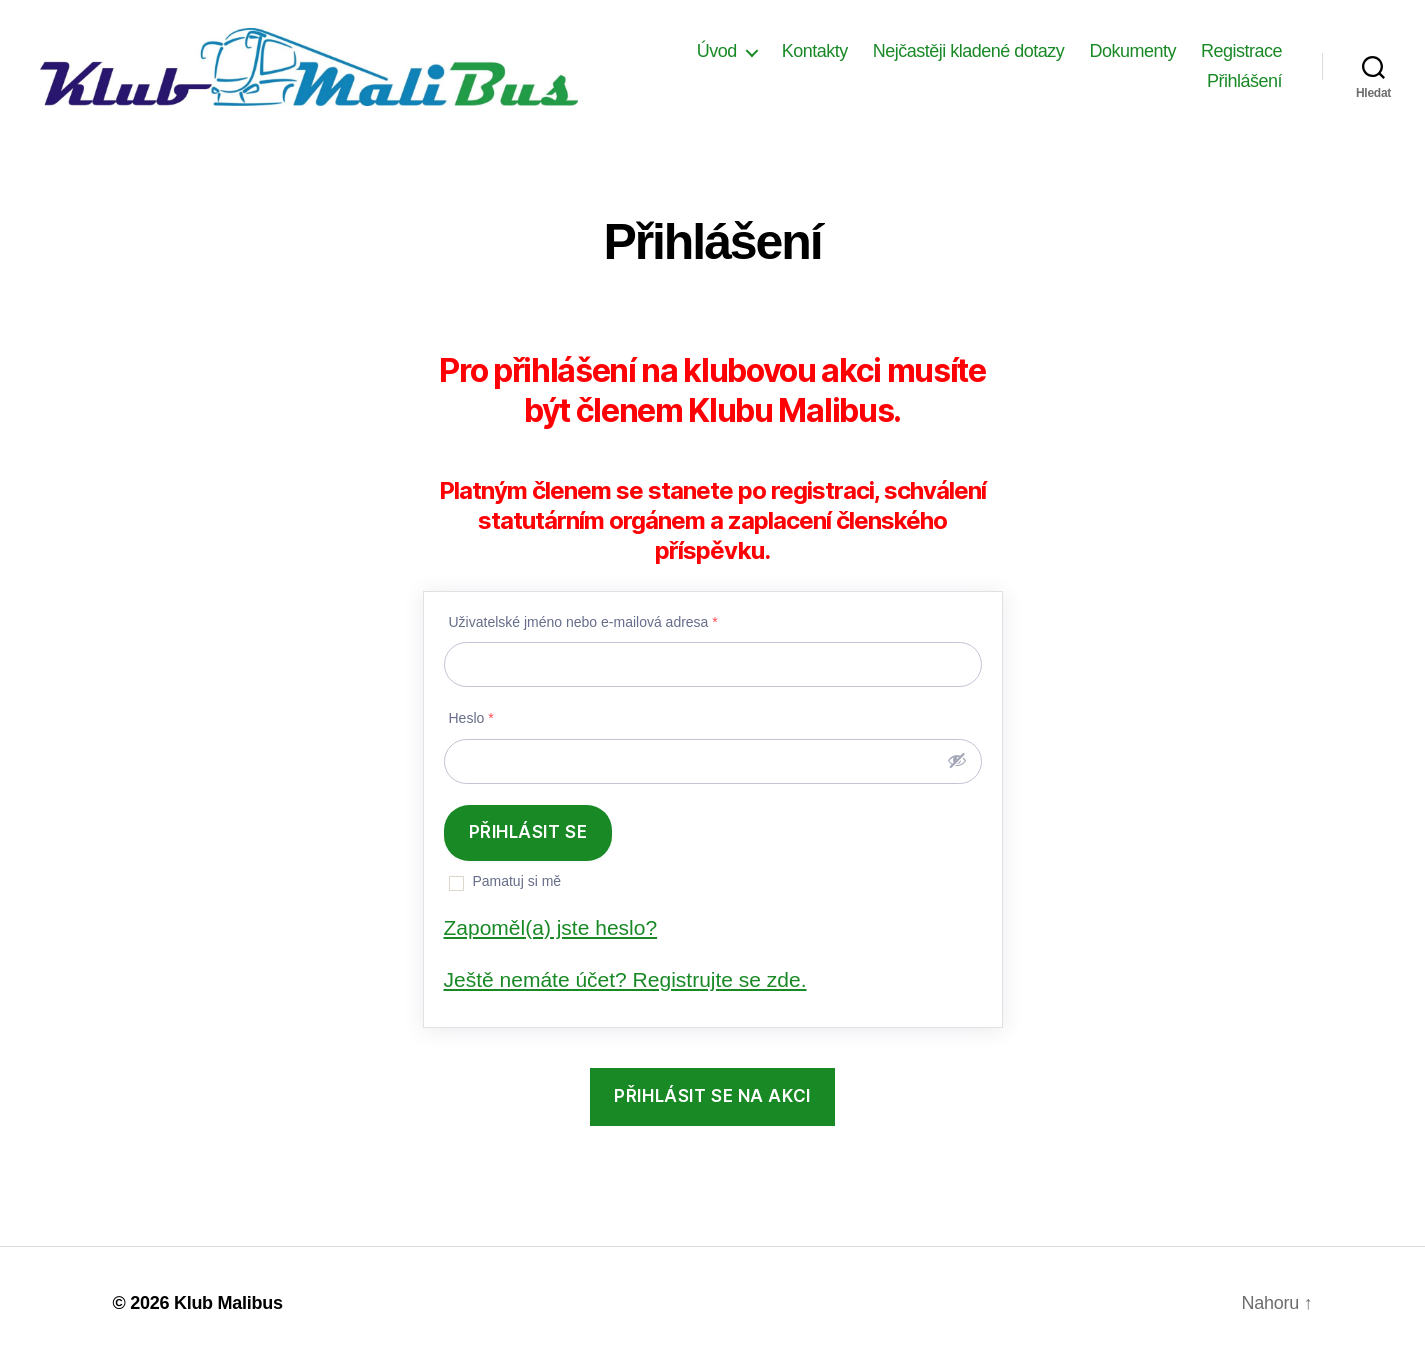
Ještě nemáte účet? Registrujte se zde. (625, 984)
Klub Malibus (228, 1309)
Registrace (1241, 54)
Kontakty (815, 54)
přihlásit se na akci (712, 1102)
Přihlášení (1244, 84)
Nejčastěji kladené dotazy (969, 54)
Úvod (717, 54)
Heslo (471, 724)
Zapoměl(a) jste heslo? (551, 932)
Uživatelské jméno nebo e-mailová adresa (583, 627)
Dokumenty (1132, 54)
